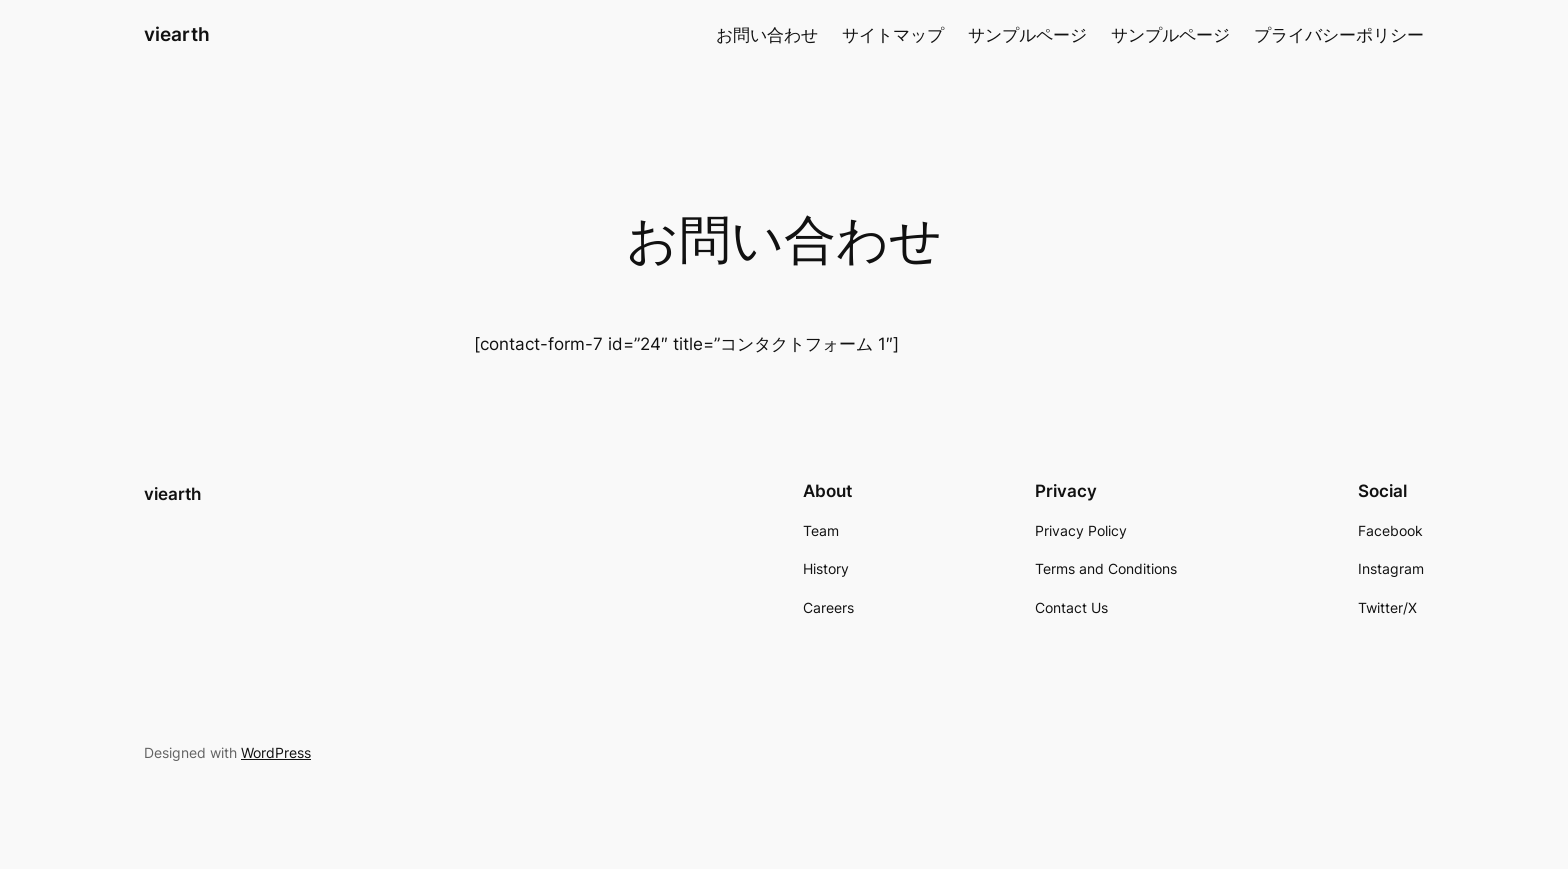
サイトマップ (893, 35)
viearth (177, 34)
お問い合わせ (767, 35)
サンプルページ (1027, 35)
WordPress (276, 752)
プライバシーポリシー (1339, 35)
